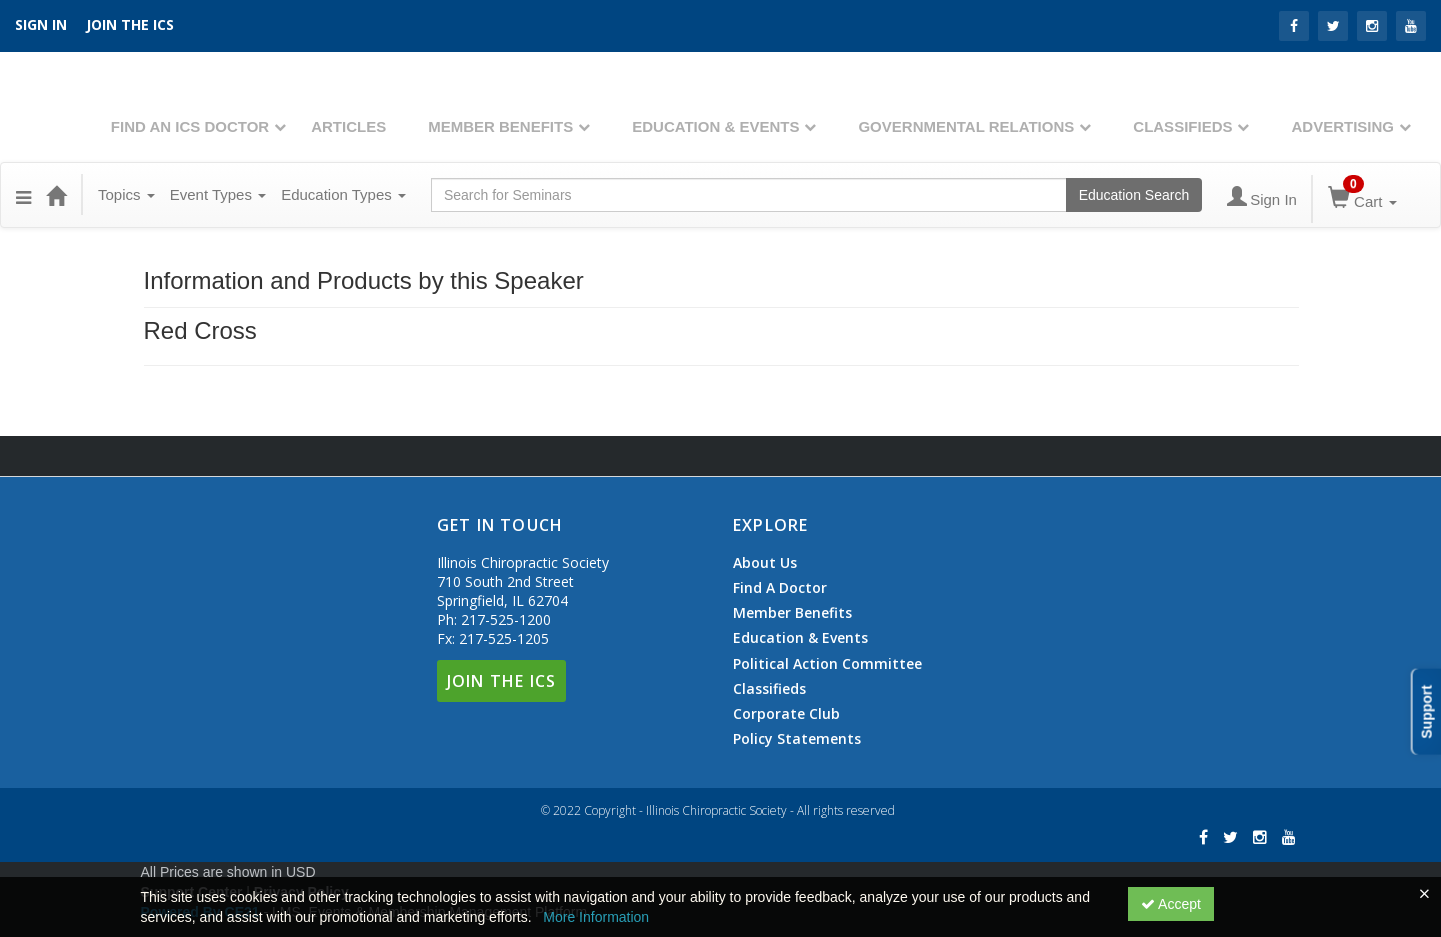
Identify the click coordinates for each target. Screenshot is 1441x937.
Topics (126, 194)
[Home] (56, 195)
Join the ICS (130, 24)
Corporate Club (786, 714)
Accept (1171, 904)
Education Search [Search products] (1134, 195)
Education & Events (715, 126)
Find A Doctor (780, 588)
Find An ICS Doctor (190, 126)
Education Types (343, 194)
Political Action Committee (827, 664)
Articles (348, 126)
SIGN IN (41, 24)
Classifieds (1182, 126)
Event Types (218, 194)
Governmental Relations (966, 126)
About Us (765, 563)
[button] (23, 195)
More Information (596, 917)
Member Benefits (500, 126)
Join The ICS (501, 681)
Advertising (1342, 126)
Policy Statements (797, 738)
